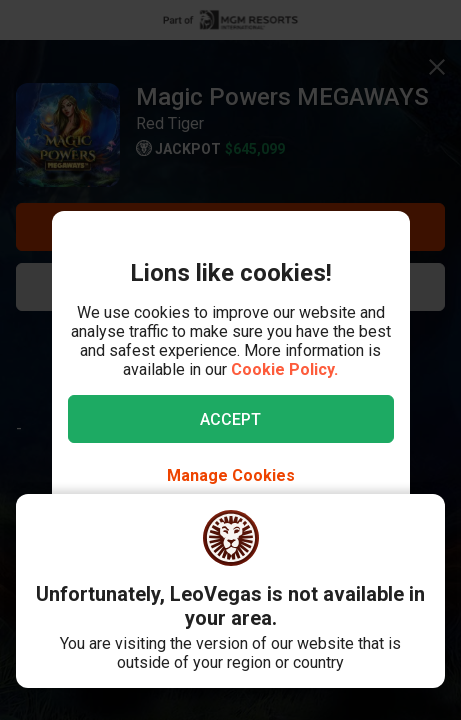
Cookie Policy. (284, 369)
